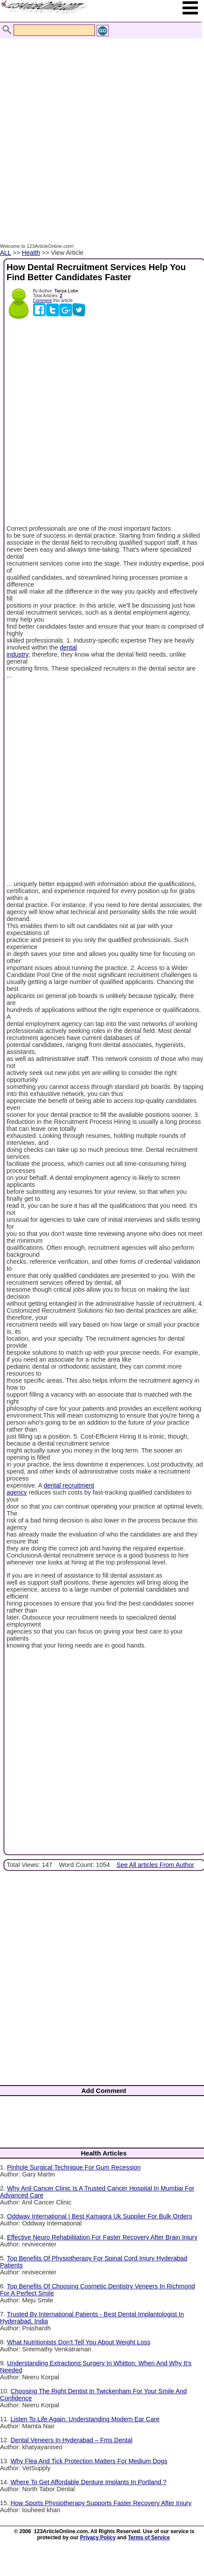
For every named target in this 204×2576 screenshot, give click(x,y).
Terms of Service (149, 2537)
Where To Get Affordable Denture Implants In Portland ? (88, 2482)
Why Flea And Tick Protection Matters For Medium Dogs (89, 2461)
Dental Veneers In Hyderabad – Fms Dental (71, 2440)
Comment (42, 300)
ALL (5, 252)
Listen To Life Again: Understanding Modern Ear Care (85, 2419)
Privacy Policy (98, 2537)
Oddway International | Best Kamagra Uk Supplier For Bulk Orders (99, 2216)
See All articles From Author (155, 1864)
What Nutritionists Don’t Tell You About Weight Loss (78, 2342)
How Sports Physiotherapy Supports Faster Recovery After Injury (101, 2503)
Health (31, 252)
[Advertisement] (100, 131)
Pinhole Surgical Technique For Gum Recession (74, 2167)
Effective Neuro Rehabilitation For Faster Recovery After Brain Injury (102, 2237)
